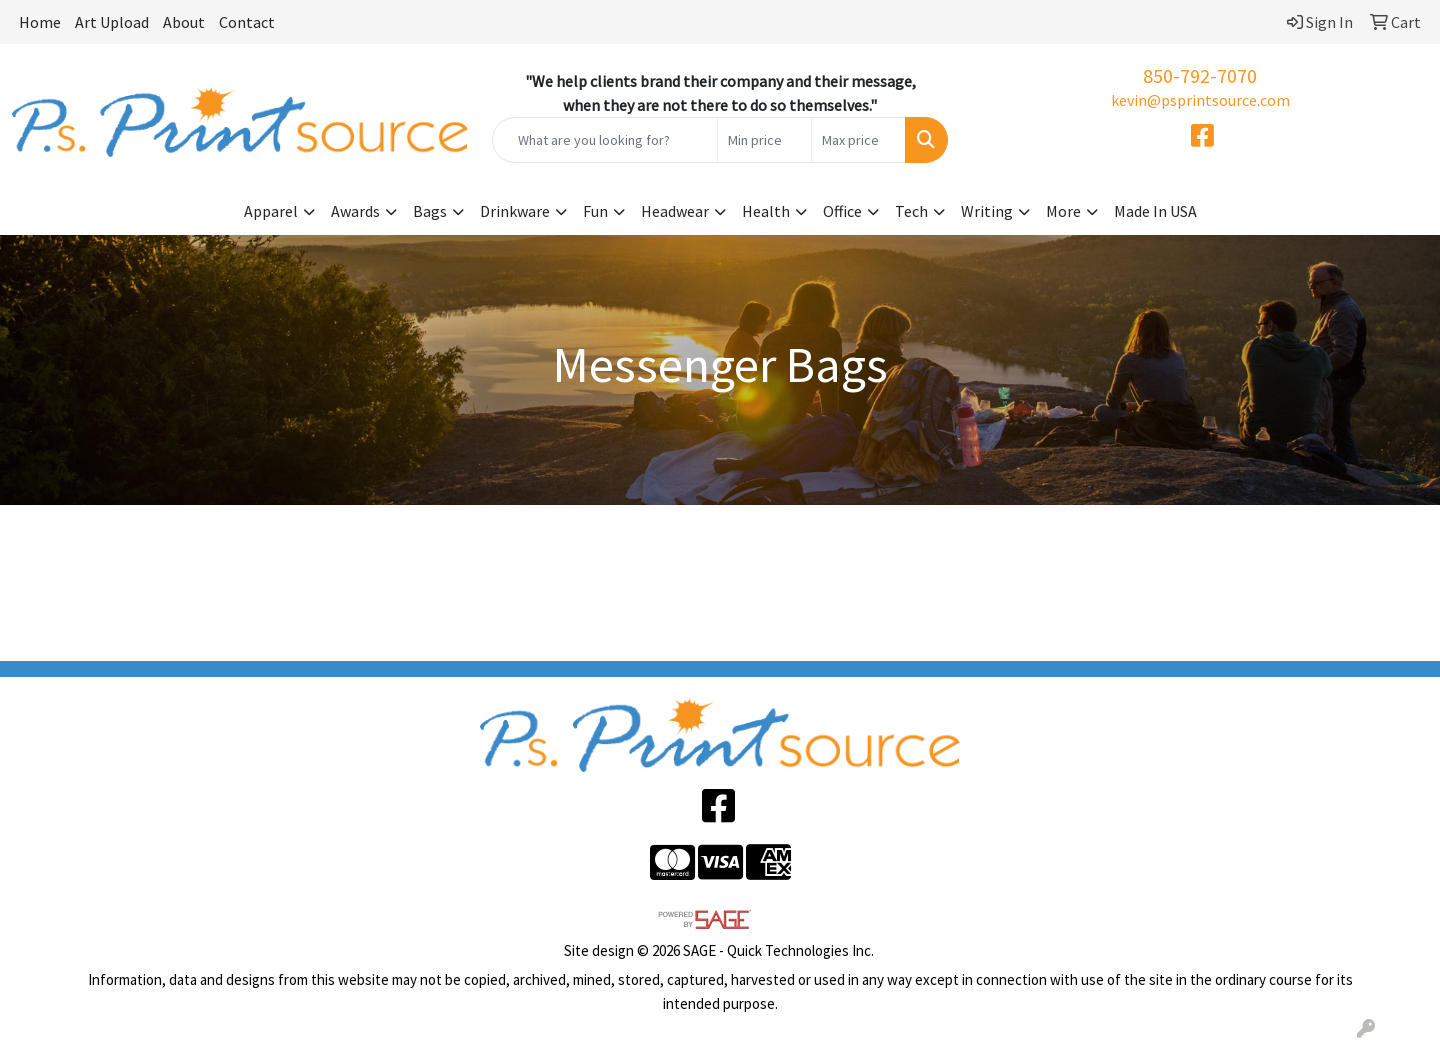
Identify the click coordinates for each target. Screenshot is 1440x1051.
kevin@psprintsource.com (1200, 100)
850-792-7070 (1200, 75)
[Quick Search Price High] (858, 140)
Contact (247, 22)
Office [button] (842, 211)
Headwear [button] (675, 211)
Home (40, 22)
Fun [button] (595, 211)
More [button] (1063, 211)
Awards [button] (355, 211)
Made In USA (1155, 211)
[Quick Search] (605, 140)
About (184, 22)
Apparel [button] (271, 211)
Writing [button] (987, 211)
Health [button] (766, 211)
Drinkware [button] (515, 211)
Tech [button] (911, 211)
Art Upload (112, 22)
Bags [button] (430, 211)
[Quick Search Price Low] (764, 140)
